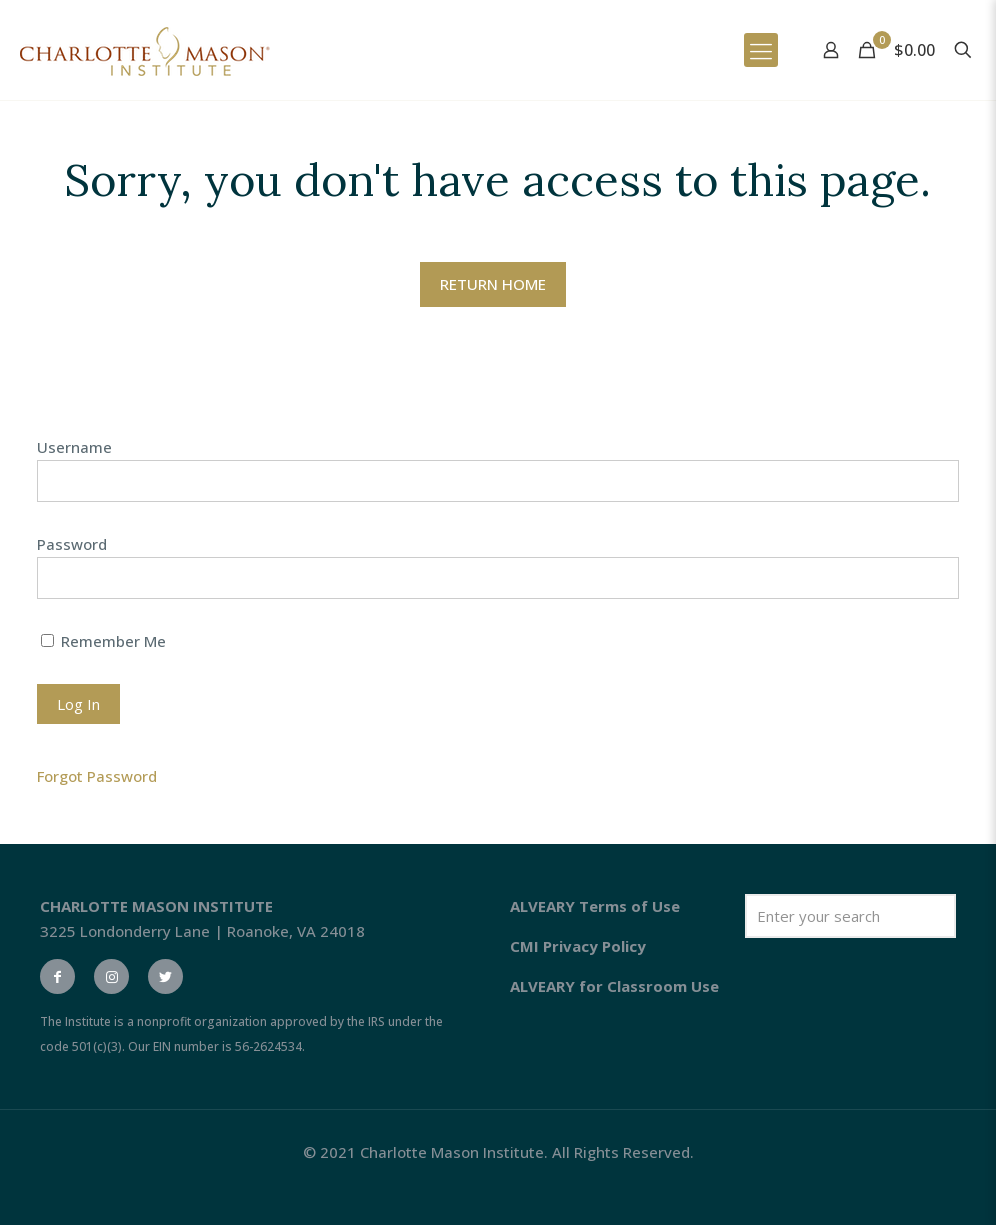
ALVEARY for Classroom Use (614, 986)
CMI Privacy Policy (578, 946)
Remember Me (103, 641)
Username (74, 447)
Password (72, 544)
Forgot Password (97, 776)
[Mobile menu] (761, 50)
